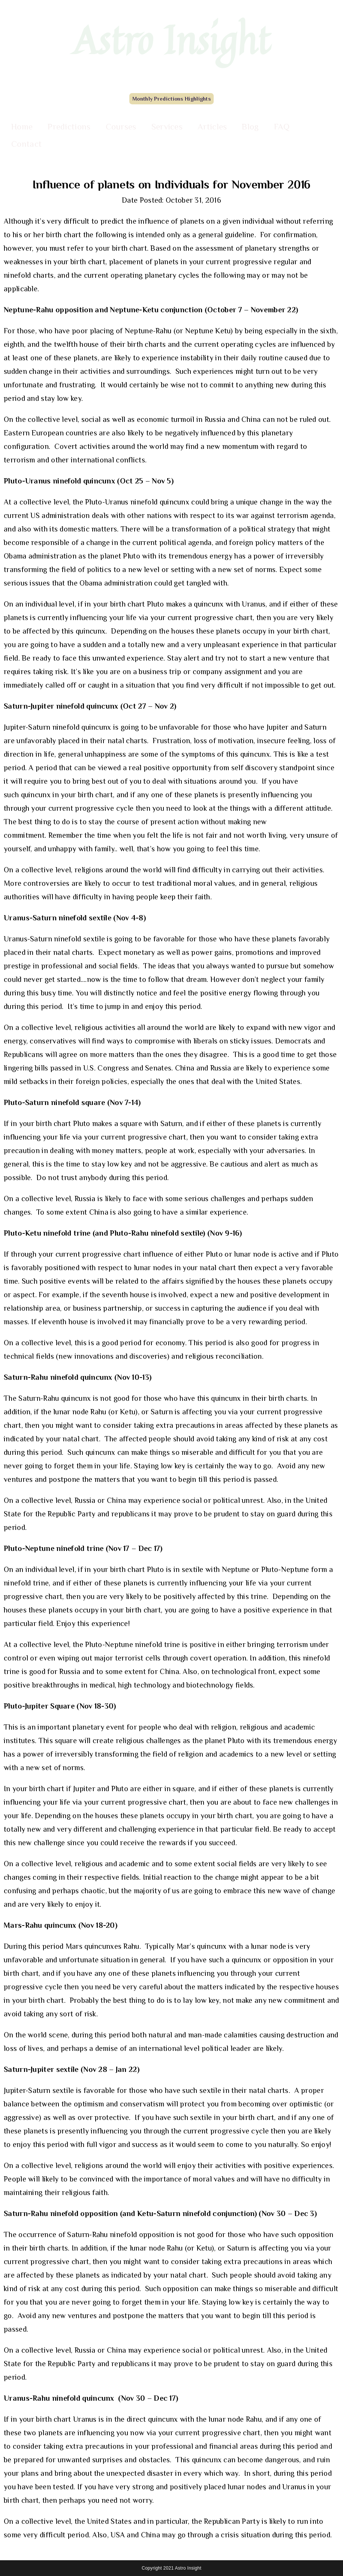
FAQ (282, 126)
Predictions (69, 126)
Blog (250, 126)
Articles (212, 126)
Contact (26, 144)
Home (22, 126)
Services (167, 126)
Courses (121, 126)
